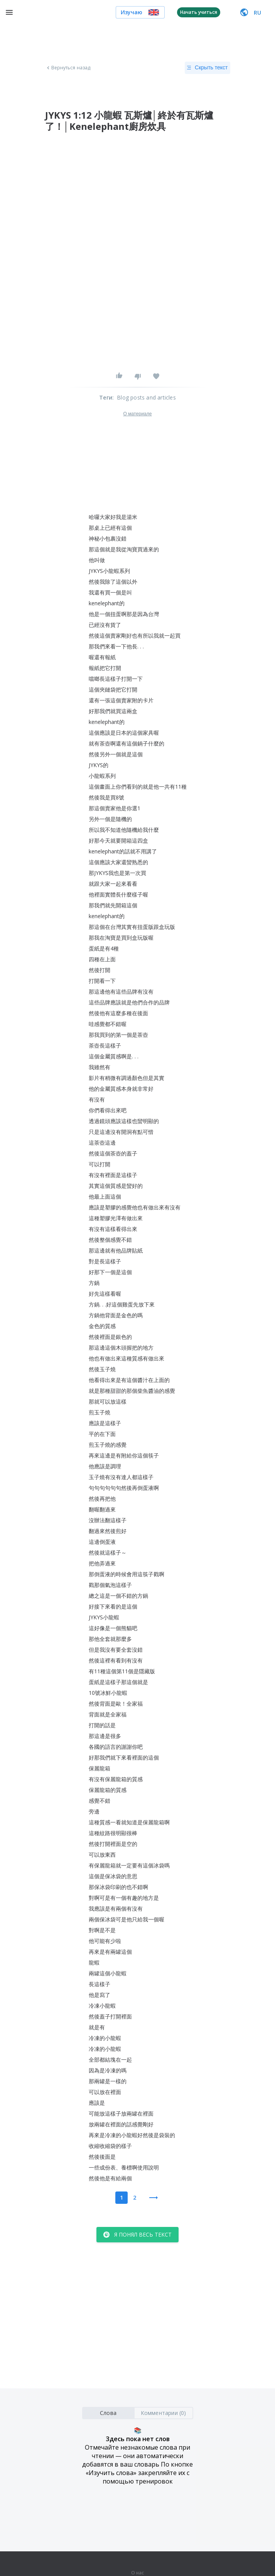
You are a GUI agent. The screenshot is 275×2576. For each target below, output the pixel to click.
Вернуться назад (68, 67)
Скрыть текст (207, 67)
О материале (137, 413)
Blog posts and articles (146, 397)
